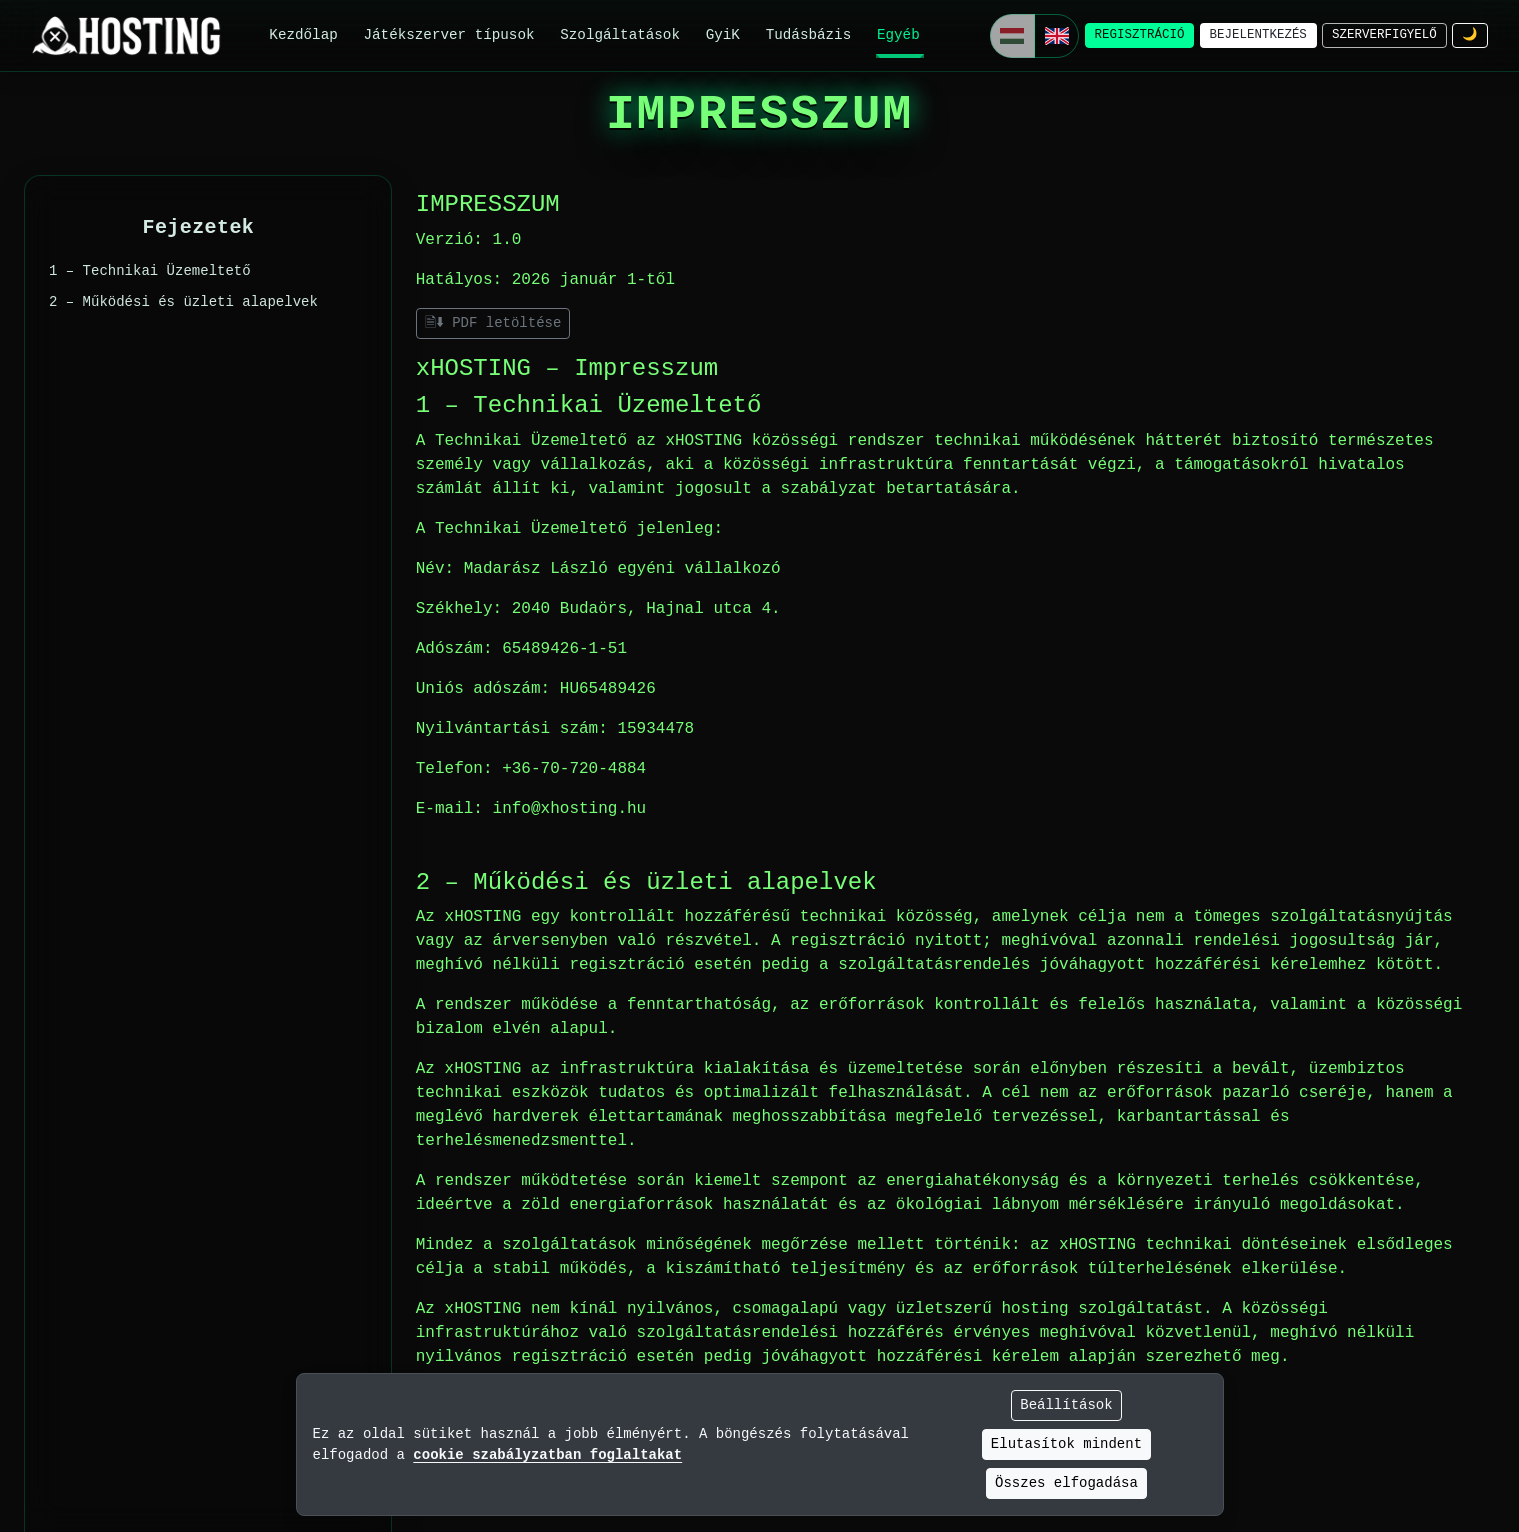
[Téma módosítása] (1470, 36)
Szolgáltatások (620, 35)
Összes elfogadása (1066, 1483)
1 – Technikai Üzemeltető (150, 271)
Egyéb (898, 35)
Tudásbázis (809, 35)
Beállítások (1066, 1405)
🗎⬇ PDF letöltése (493, 323)
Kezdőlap (303, 35)
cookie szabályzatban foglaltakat (547, 1455)
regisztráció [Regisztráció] (1140, 35)
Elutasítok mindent (1066, 1444)
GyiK (723, 35)
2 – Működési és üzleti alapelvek (183, 302)
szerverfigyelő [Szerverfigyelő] (1384, 35)
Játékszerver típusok (448, 35)
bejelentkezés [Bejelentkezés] (1258, 35)
